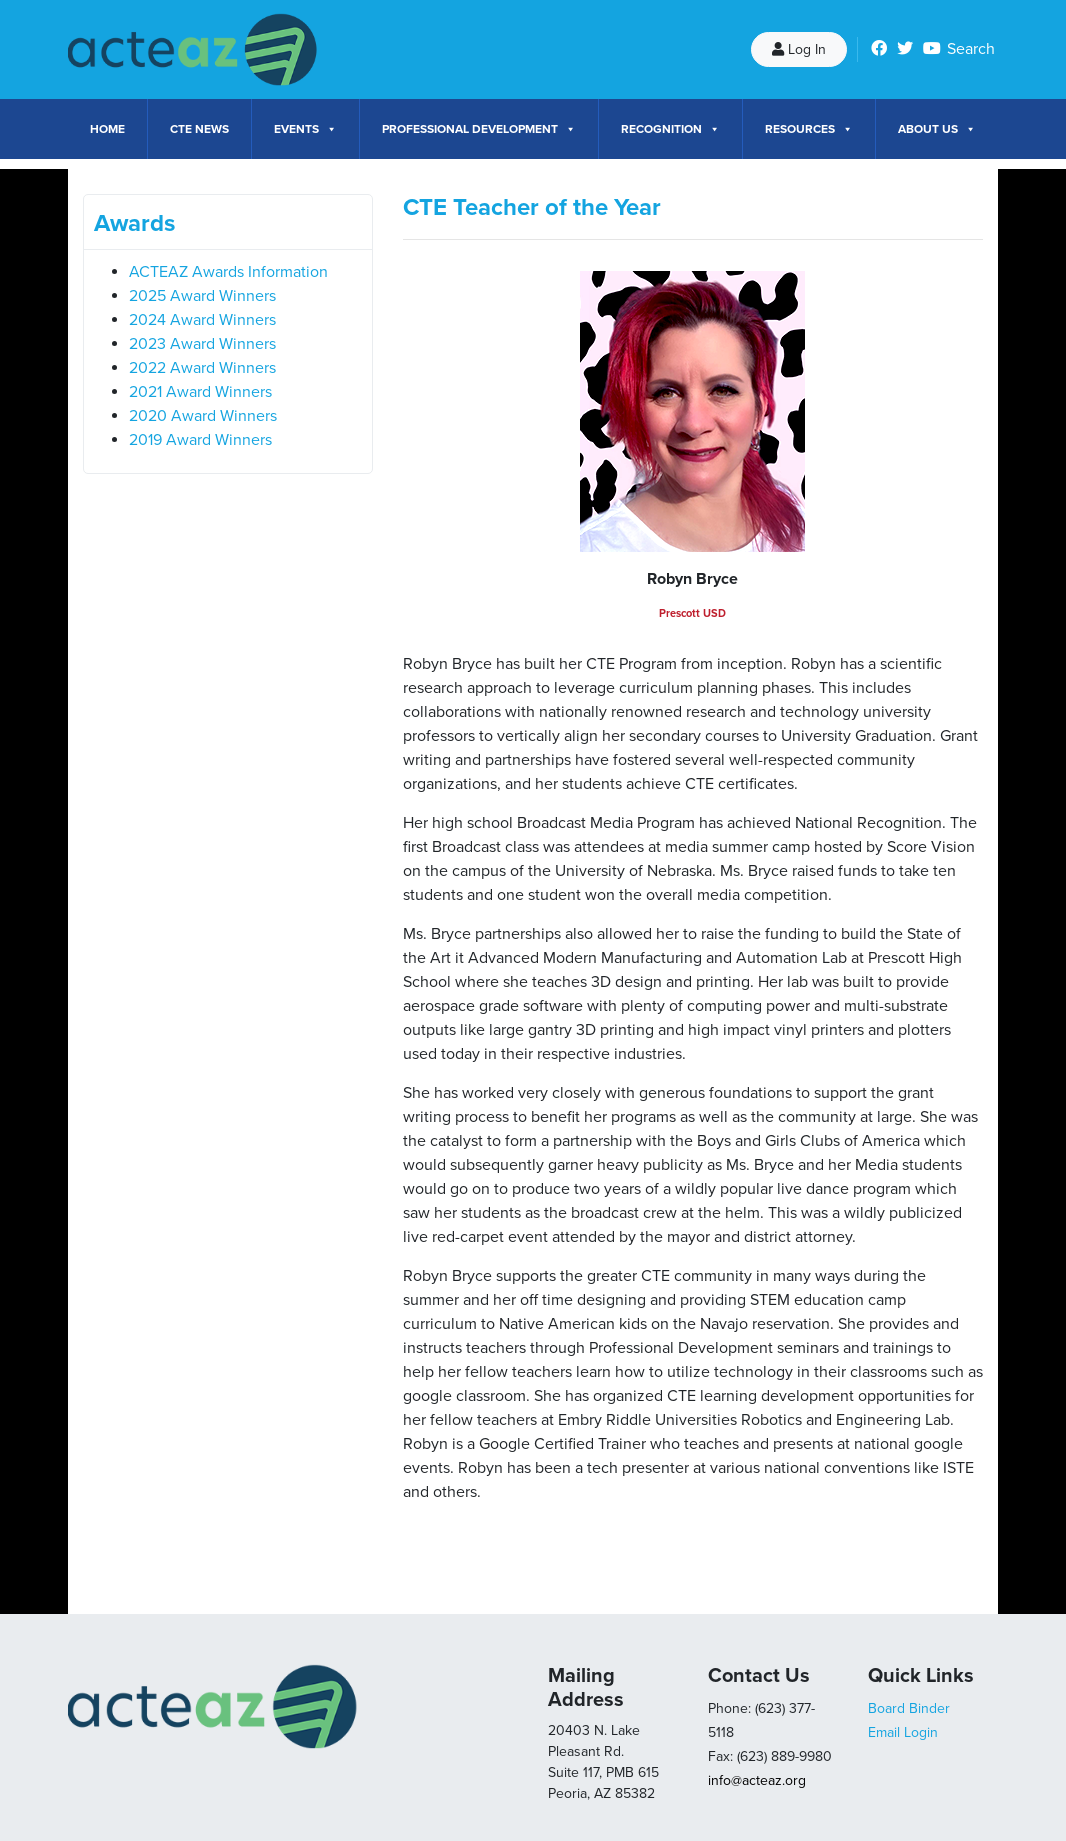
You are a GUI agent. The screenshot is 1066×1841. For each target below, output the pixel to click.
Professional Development (479, 129)
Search (971, 49)
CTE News (199, 129)
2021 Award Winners (200, 392)
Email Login (903, 1732)
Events (305, 129)
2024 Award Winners (202, 320)
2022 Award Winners (202, 368)
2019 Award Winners (200, 440)
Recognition (670, 129)
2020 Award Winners (203, 416)
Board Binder (909, 1708)
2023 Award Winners (202, 344)
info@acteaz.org (757, 1780)
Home (107, 129)
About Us (937, 129)
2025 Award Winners (202, 296)
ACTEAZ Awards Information (228, 272)
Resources (809, 129)
